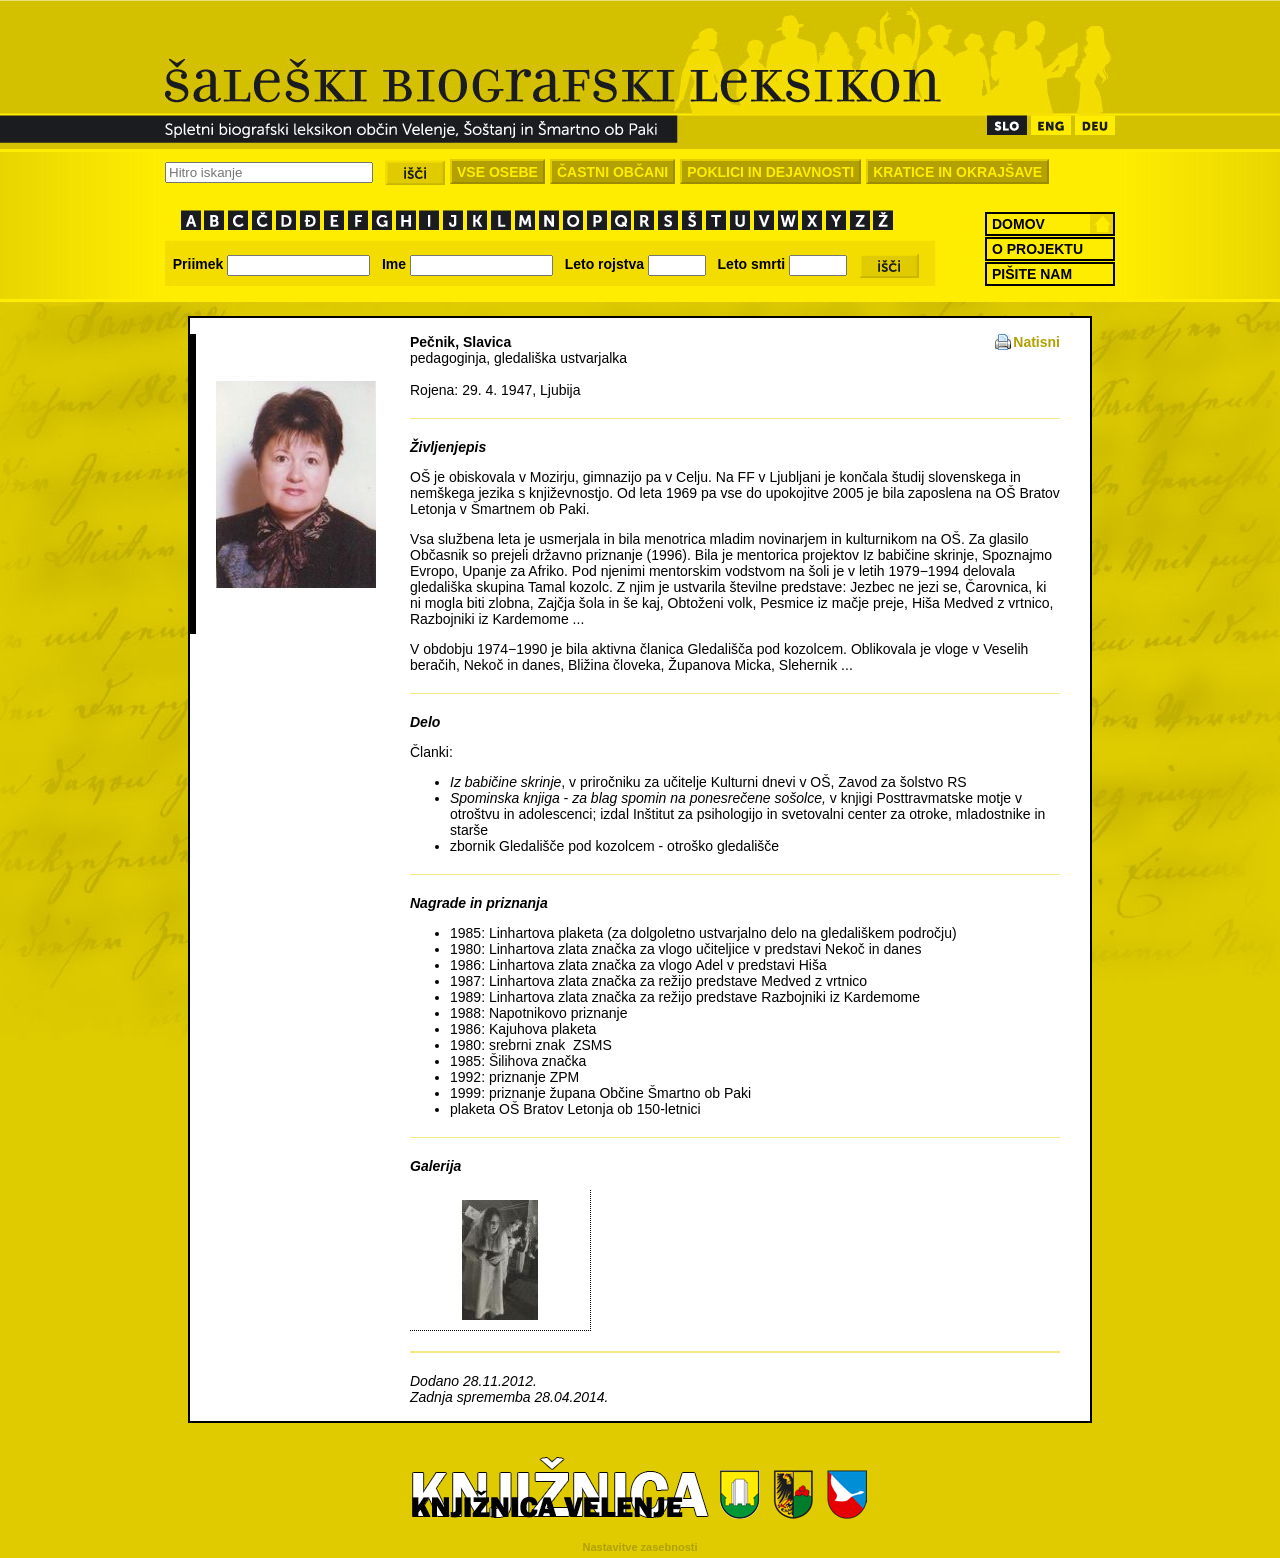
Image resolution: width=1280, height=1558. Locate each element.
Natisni (1036, 342)
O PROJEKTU (1037, 249)
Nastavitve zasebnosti (640, 1547)
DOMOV (1018, 224)
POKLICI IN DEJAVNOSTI (770, 172)
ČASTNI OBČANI (612, 172)
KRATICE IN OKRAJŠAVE (957, 172)
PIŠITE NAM (1032, 274)
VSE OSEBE (497, 172)
